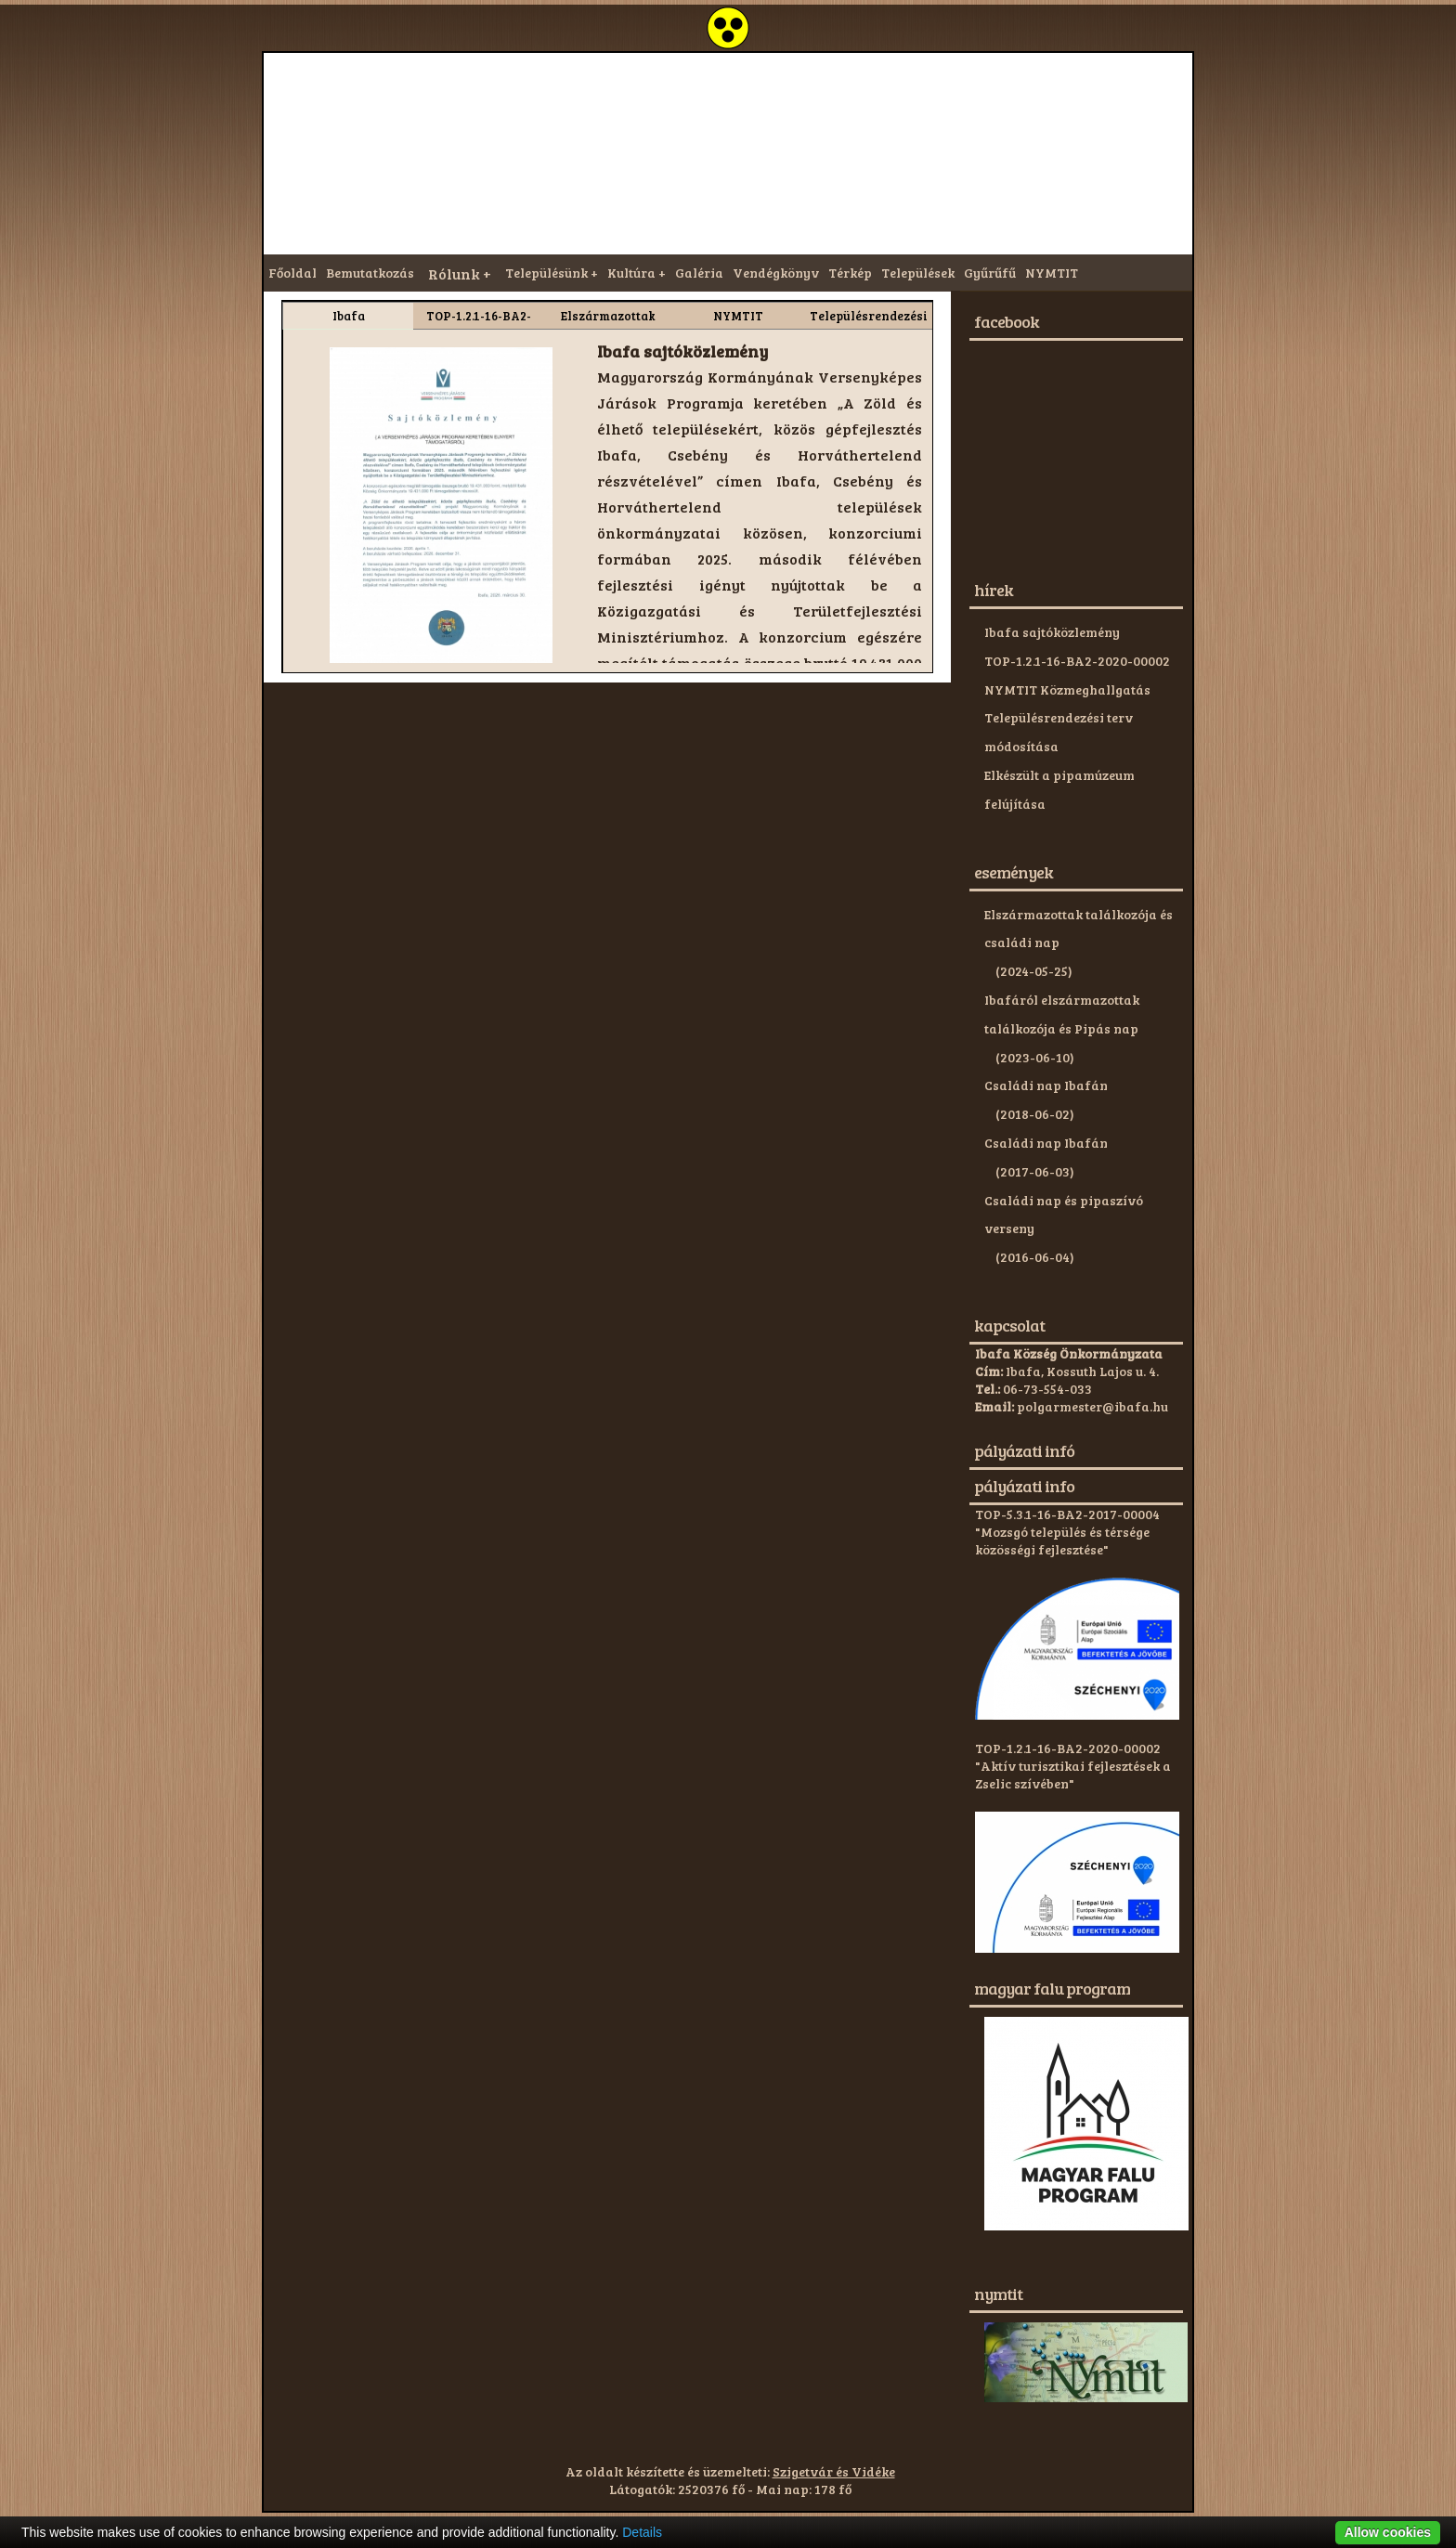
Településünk (546, 272)
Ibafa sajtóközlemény (1052, 632)
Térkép (850, 272)
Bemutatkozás (370, 272)
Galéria (699, 272)
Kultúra (631, 272)
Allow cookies (1388, 2532)
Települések (918, 272)
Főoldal (292, 272)
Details (642, 2532)
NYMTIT (1051, 272)
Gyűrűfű (990, 272)
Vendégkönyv (776, 272)
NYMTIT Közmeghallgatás (1067, 689)
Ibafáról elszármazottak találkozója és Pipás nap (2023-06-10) (1061, 1028)
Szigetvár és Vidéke (834, 2471)
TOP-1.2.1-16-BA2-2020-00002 (1077, 661)
